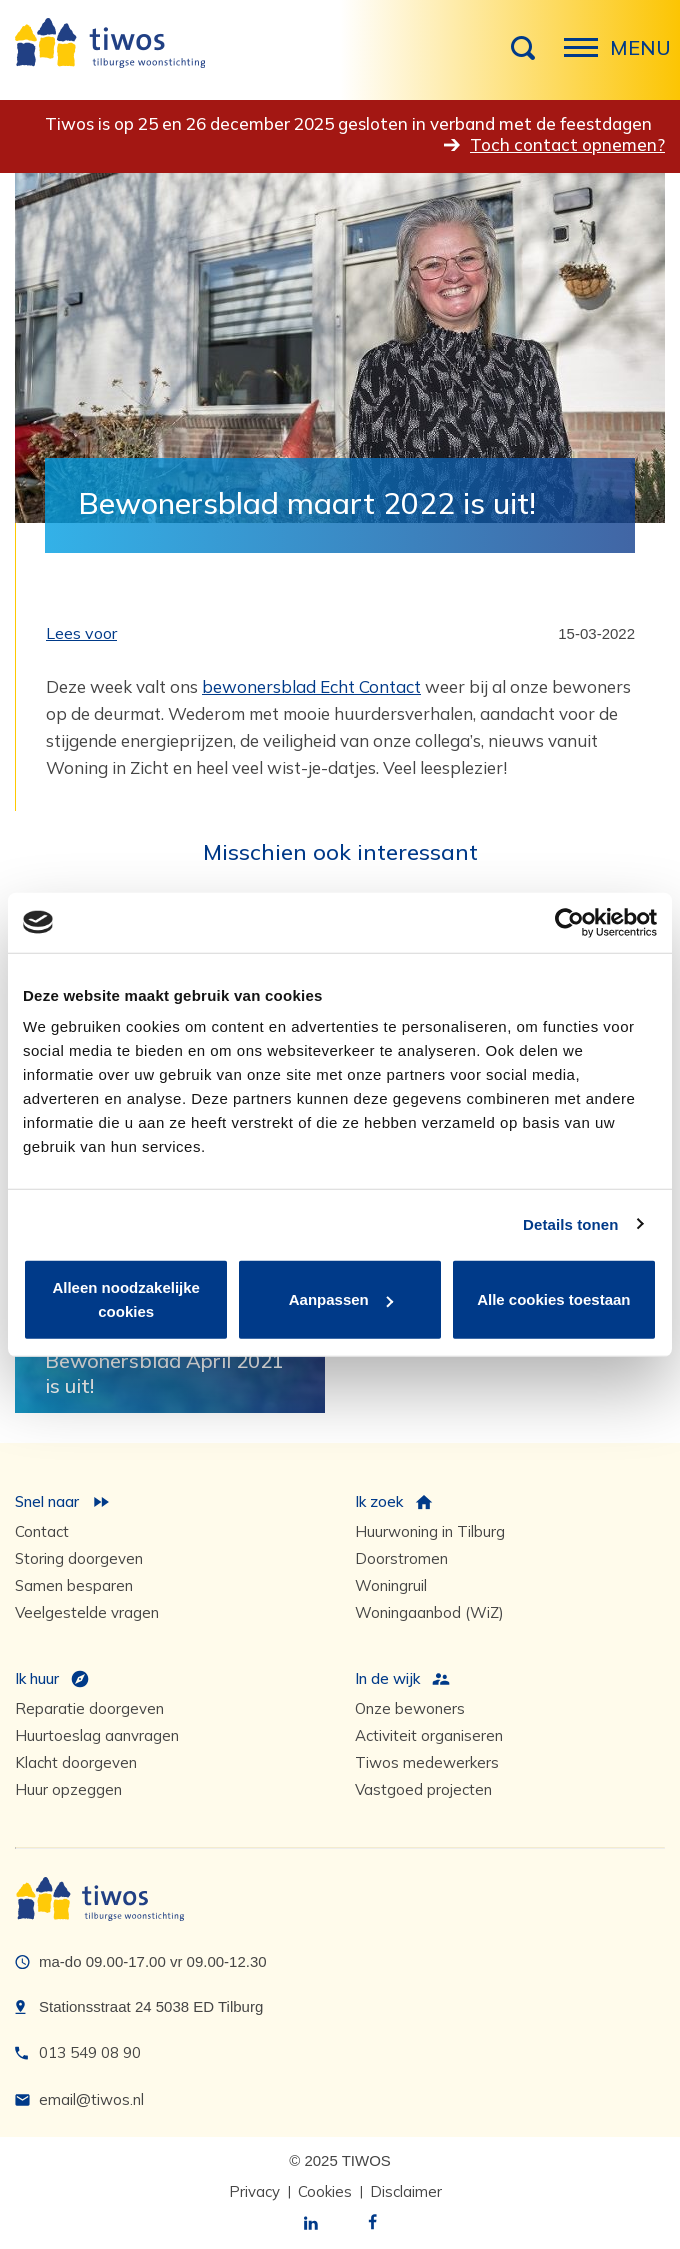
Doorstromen (401, 1558)
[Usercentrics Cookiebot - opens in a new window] (569, 922)
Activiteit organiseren (429, 1735)
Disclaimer (406, 2191)
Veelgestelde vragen (87, 1612)
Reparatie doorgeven (89, 1708)
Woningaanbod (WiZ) (429, 1612)
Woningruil (391, 1585)
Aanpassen (341, 1299)
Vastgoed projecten (423, 1789)
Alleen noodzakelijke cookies (126, 1299)
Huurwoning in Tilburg (430, 1531)
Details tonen (570, 1223)
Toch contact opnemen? (567, 144)
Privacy (254, 2191)
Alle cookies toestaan (553, 1299)
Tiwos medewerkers (427, 1762)
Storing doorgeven (79, 1558)
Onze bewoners (410, 1708)
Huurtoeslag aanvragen (97, 1735)
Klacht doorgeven (76, 1762)
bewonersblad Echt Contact (311, 686)
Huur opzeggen (68, 1789)
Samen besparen (74, 1585)
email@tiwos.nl (91, 2099)
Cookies (325, 2191)
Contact (42, 1531)
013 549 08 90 (90, 2052)
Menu (587, 58)
